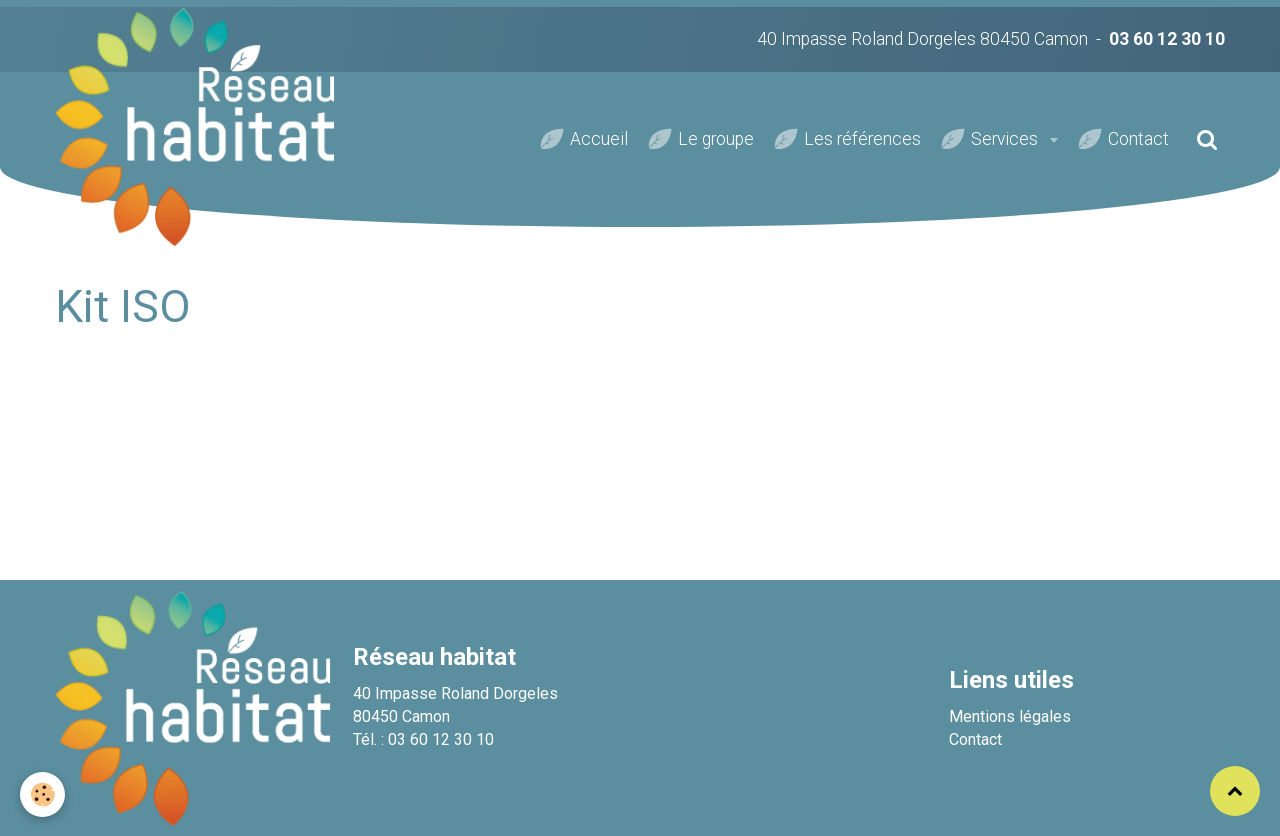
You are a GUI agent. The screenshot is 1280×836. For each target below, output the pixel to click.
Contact (1138, 139)
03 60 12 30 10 (1167, 39)
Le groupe (716, 139)
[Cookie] (42, 794)
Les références (862, 139)
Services (1006, 139)
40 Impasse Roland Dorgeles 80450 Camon (922, 39)
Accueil (599, 139)
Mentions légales (1010, 716)
